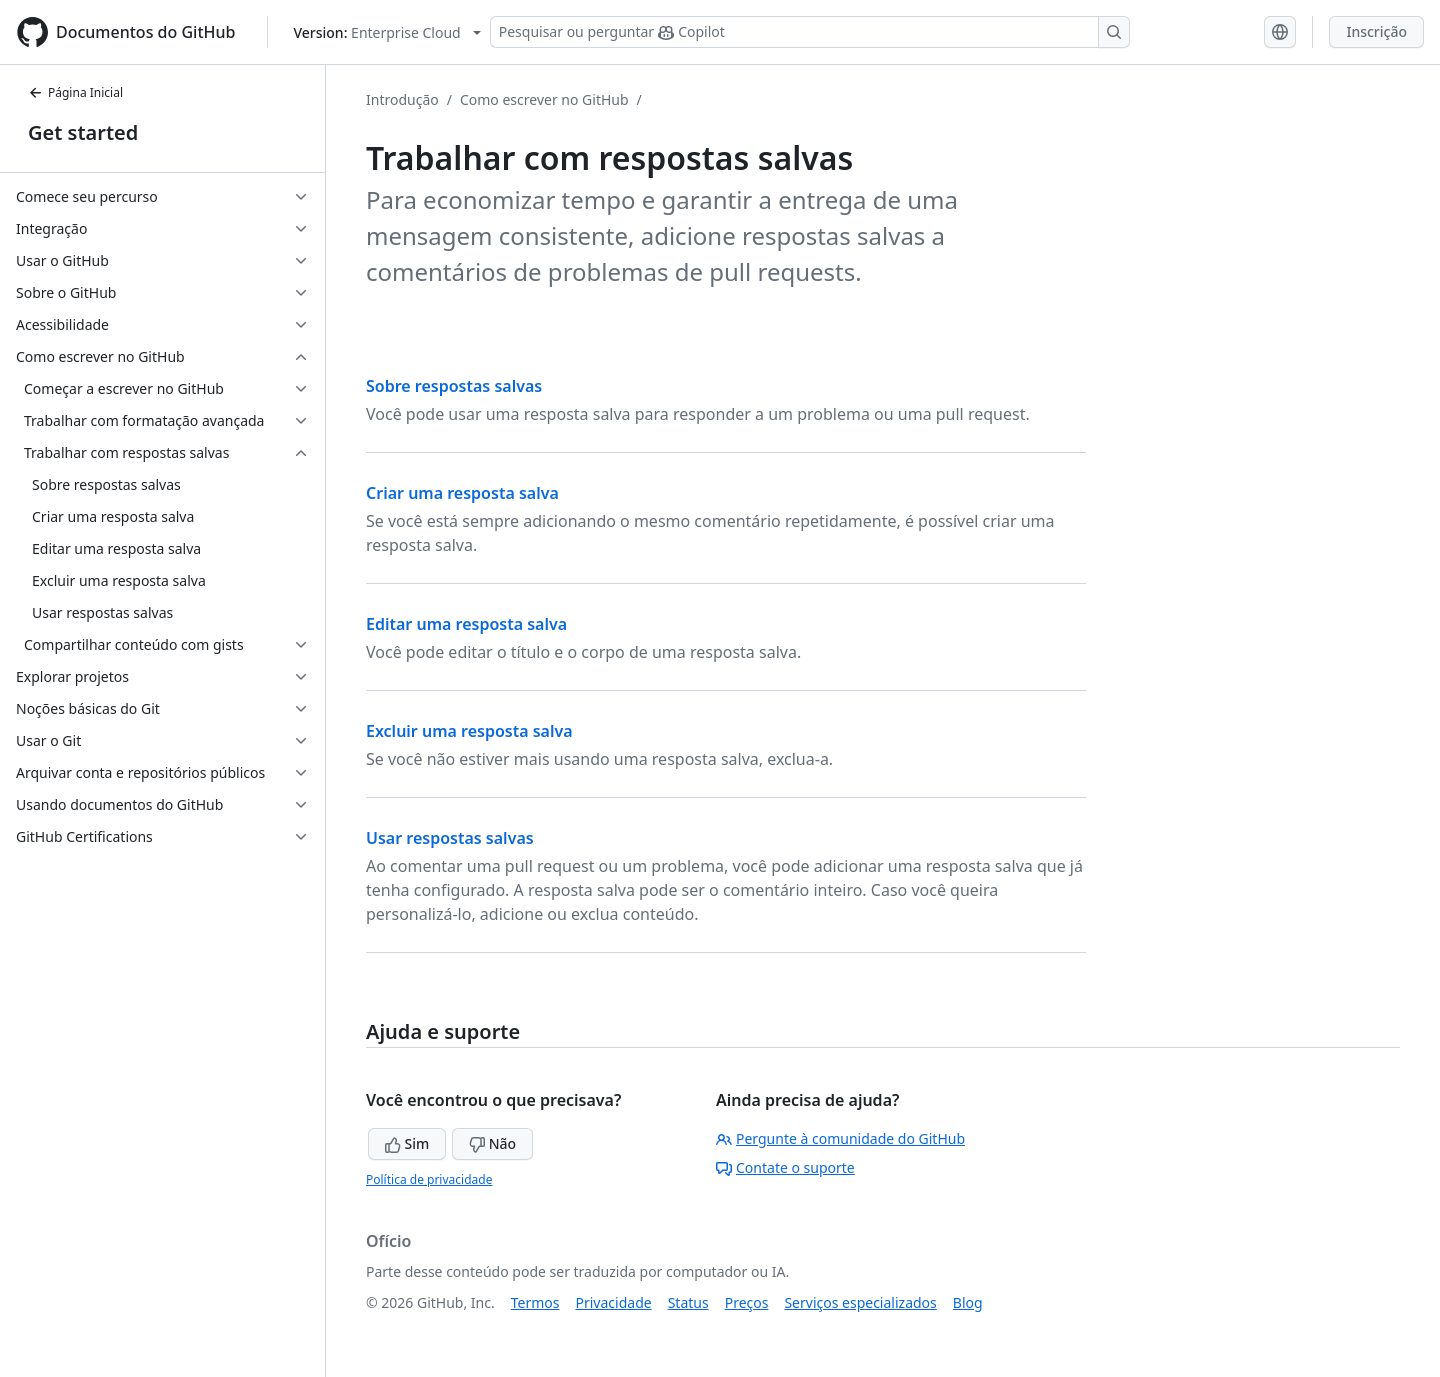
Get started (83, 132)
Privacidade (614, 1302)
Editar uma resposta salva (466, 624)
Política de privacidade (429, 1179)
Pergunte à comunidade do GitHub (840, 1138)
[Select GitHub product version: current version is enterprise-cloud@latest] (386, 32)
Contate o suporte (785, 1167)
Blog (968, 1302)
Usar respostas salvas (450, 838)
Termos (535, 1302)
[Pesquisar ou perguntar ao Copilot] (810, 32)
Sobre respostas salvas (454, 386)
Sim (407, 1143)
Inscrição (1376, 31)
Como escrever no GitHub (544, 99)
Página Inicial (75, 92)
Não (492, 1143)
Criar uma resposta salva (462, 493)
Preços (747, 1302)
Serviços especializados (860, 1302)
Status (688, 1302)
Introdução (402, 99)
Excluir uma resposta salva (469, 731)
